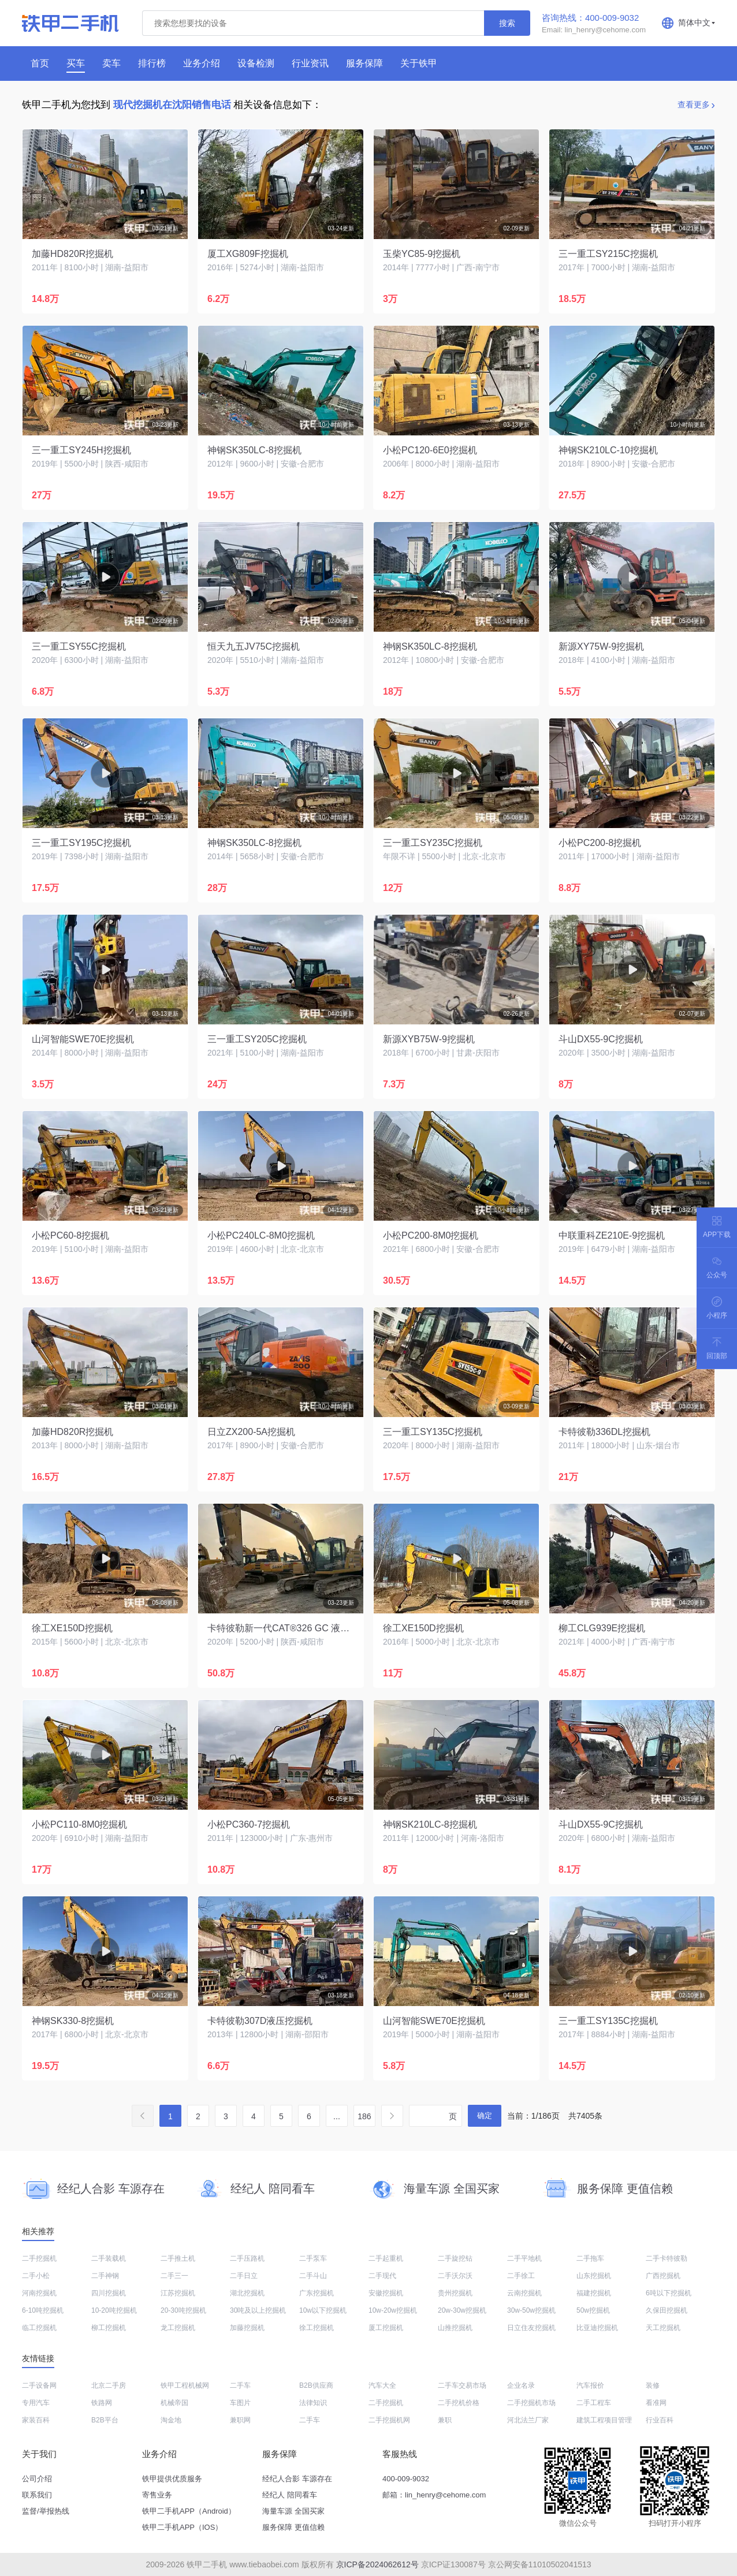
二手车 (240, 2385)
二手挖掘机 (39, 2258)
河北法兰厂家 (528, 2420)
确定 (484, 2115)
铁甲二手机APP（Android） (189, 2511)
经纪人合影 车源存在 (297, 2478)
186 (364, 2116)
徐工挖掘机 (316, 2328)
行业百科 (659, 2420)
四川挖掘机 (108, 2293)
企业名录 (521, 2385)
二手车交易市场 (462, 2385)
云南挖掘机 (524, 2293)
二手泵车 (313, 2258)
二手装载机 (108, 2258)
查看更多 (694, 104)
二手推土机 (178, 2258)
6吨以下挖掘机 (668, 2293)
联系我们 (37, 2495)
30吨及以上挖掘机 (258, 2310)
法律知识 (313, 2403)
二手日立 (244, 2276)
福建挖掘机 (593, 2293)
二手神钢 (105, 2276)
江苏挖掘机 (178, 2293)
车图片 (240, 2403)
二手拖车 (590, 2258)
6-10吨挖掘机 (43, 2310)
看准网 (656, 2403)
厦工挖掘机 (385, 2328)
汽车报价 (590, 2385)
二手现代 (382, 2276)
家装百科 (36, 2420)
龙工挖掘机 (178, 2328)
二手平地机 (524, 2258)
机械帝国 (174, 2403)
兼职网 (240, 2420)
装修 (653, 2385)
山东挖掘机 (593, 2276)
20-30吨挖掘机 (183, 2310)
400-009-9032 (405, 2478)
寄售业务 (157, 2495)
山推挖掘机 (455, 2328)
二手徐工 (521, 2276)
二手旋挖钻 (455, 2258)
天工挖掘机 (663, 2328)
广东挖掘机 (316, 2293)
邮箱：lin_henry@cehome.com (434, 2495)
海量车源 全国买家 (293, 2511)
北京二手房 (108, 2385)
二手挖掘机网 (389, 2420)
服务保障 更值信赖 (293, 2527)
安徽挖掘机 (385, 2293)
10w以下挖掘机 (323, 2310)
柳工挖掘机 (108, 2328)
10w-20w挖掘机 (392, 2310)
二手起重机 (385, 2258)
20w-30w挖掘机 (462, 2310)
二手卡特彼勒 (666, 2258)
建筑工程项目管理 (604, 2420)
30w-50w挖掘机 (531, 2310)
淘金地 (171, 2420)
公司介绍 (37, 2478)
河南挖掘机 (39, 2293)
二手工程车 (593, 2403)
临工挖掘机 (39, 2328)
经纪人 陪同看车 (289, 2495)
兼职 (445, 2420)
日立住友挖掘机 (531, 2328)
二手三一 (174, 2276)
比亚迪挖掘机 (597, 2328)
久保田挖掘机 (666, 2310)
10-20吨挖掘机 (114, 2310)
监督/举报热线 (45, 2511)
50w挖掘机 (593, 2310)
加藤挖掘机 (247, 2328)
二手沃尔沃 (455, 2276)
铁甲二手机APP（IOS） (182, 2527)
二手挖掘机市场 (531, 2403)
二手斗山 (313, 2276)
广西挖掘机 (663, 2276)
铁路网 (101, 2403)
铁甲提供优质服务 (172, 2478)
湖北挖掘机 (247, 2293)
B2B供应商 (316, 2385)
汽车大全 (382, 2385)
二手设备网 (39, 2385)
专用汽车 (36, 2403)
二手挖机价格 (458, 2403)
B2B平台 (104, 2420)
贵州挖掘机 (455, 2293)
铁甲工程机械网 (185, 2385)
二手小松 (36, 2276)
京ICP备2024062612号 (377, 2564)
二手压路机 (247, 2258)
